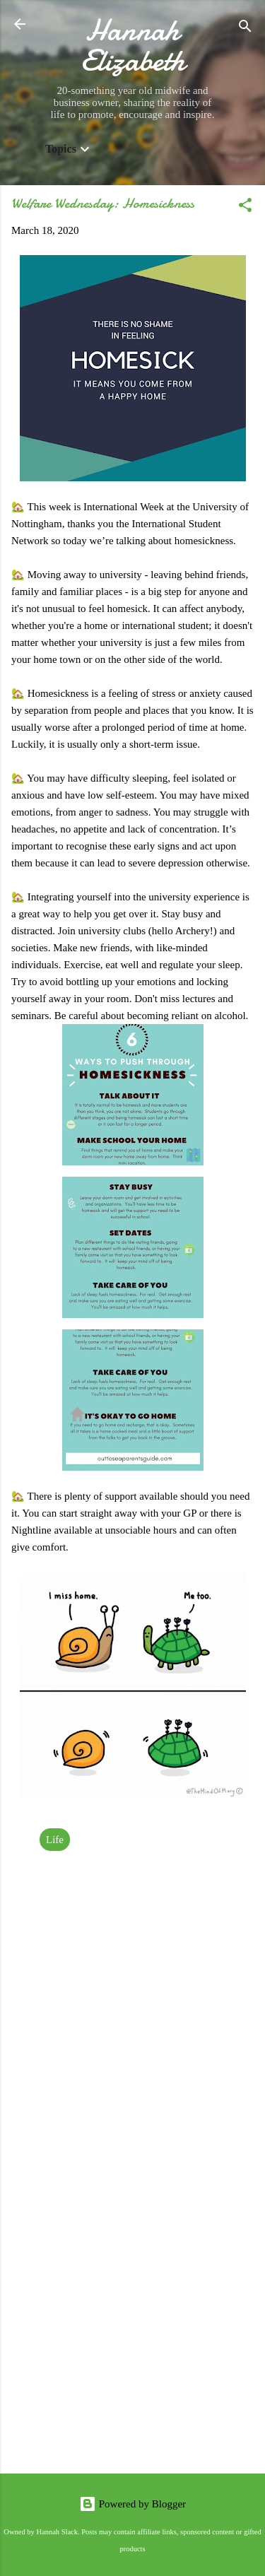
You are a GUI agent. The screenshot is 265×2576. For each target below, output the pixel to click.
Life (55, 1839)
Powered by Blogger (132, 2504)
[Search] (245, 28)
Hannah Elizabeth (133, 45)
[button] (245, 207)
